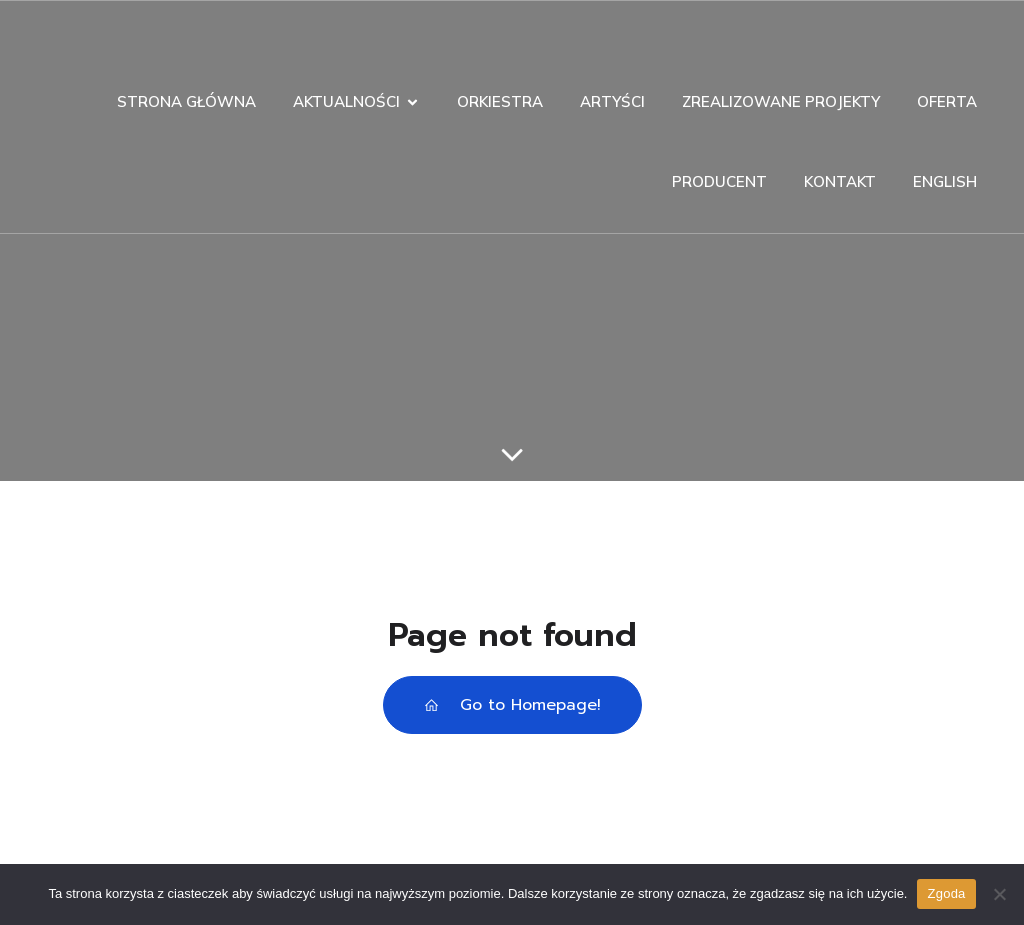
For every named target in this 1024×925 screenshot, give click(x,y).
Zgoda (946, 893)
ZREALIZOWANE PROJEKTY (781, 101)
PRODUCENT (719, 181)
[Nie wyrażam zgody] (999, 894)
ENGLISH (945, 181)
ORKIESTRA (500, 101)
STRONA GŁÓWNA (186, 101)
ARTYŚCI (612, 101)
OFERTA (947, 101)
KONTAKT (840, 181)
